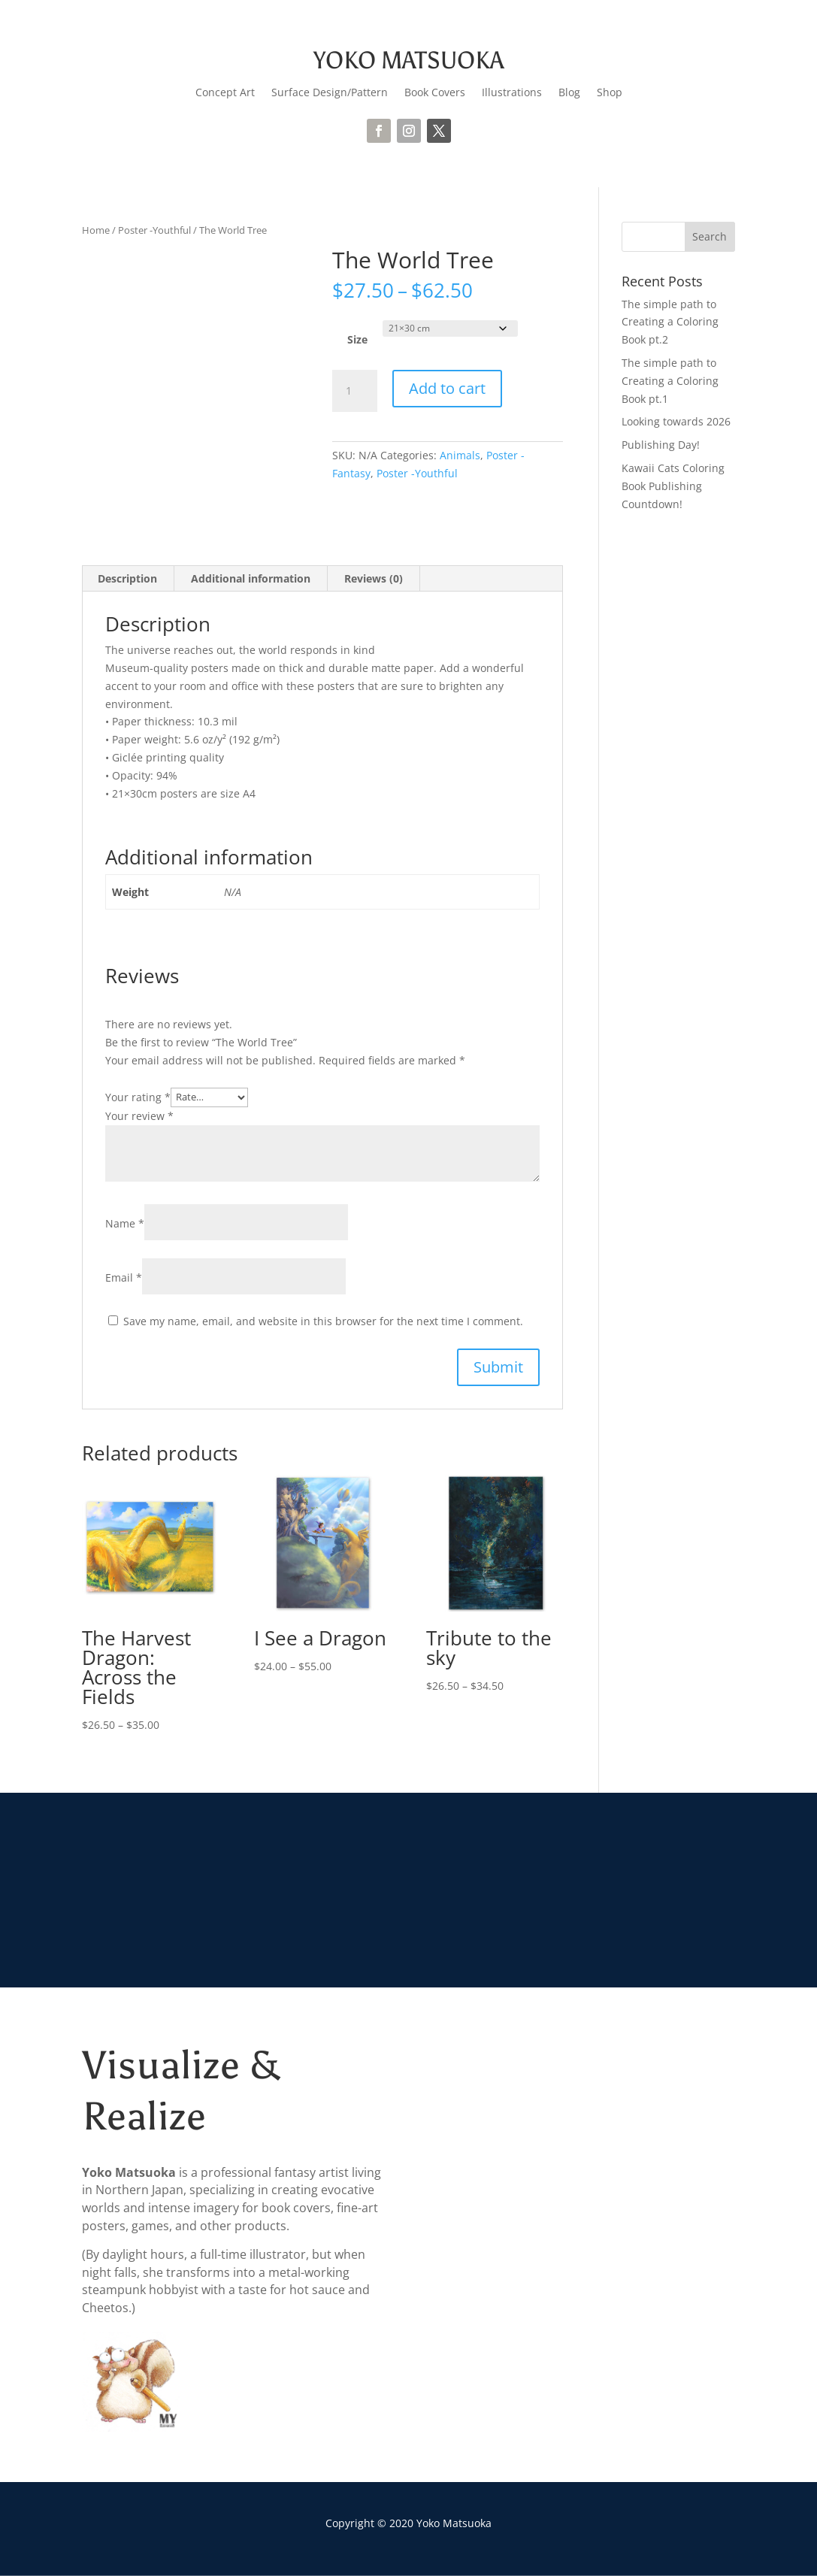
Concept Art (225, 93)
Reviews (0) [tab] (373, 578)
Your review (139, 1116)
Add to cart (447, 388)
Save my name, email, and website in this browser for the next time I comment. (323, 1321)
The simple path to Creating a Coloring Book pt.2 (670, 322)
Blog (569, 93)
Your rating (138, 1096)
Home (96, 230)
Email (123, 1277)
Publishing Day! (661, 444)
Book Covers (434, 93)
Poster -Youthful (154, 230)
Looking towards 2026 (676, 421)
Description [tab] (127, 578)
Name (124, 1223)
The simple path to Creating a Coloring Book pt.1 (670, 381)
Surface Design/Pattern (329, 93)
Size (357, 339)
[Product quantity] (354, 391)
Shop (609, 93)
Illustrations (512, 93)
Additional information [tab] (250, 578)
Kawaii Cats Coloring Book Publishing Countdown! (673, 486)
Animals (460, 455)
